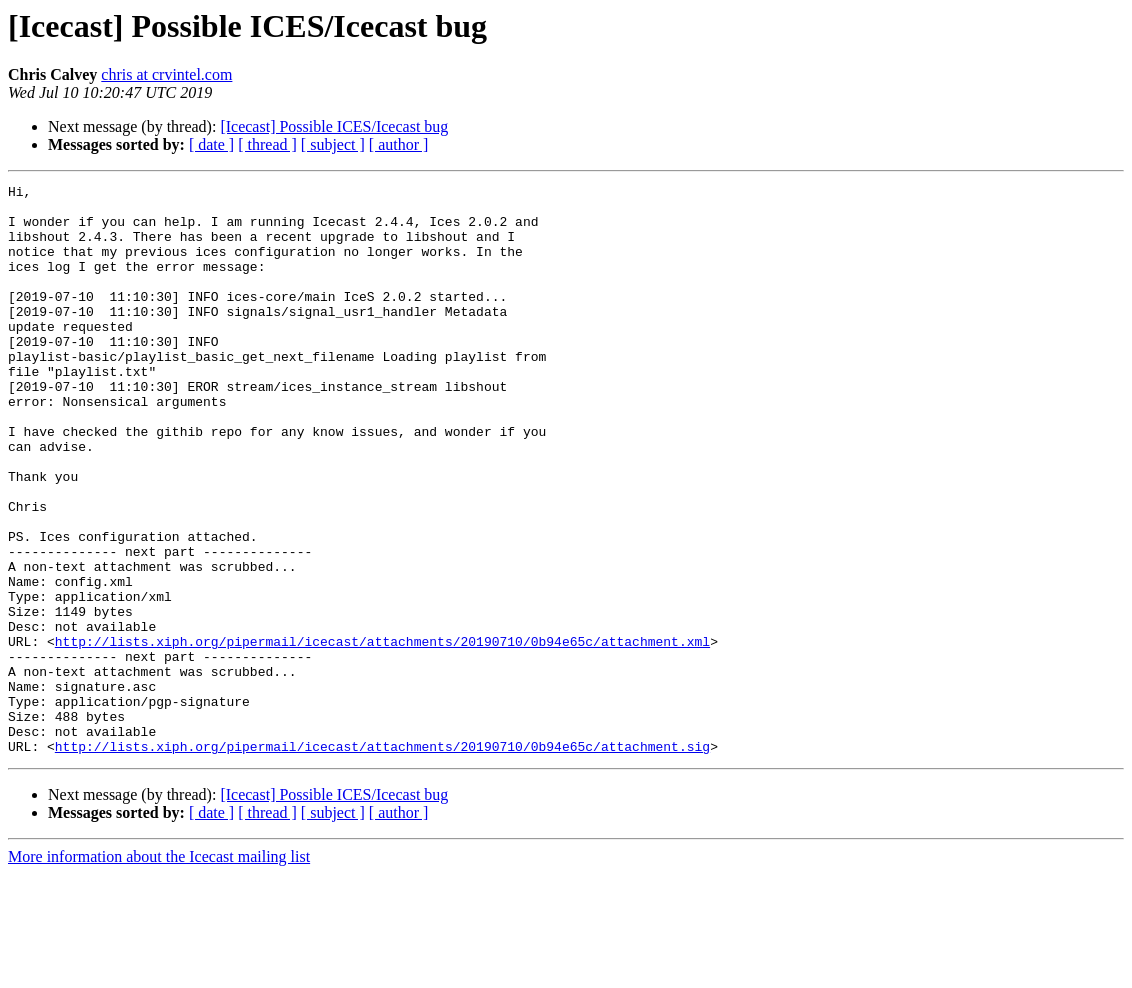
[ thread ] (267, 144)
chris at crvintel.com (166, 74)
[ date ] (211, 144)
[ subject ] (333, 144)
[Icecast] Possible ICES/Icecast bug (334, 126)
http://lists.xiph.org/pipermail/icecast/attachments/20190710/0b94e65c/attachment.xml (382, 734)
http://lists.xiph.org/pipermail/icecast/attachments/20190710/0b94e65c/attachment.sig (382, 860)
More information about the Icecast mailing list (159, 970)
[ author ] (399, 144)
